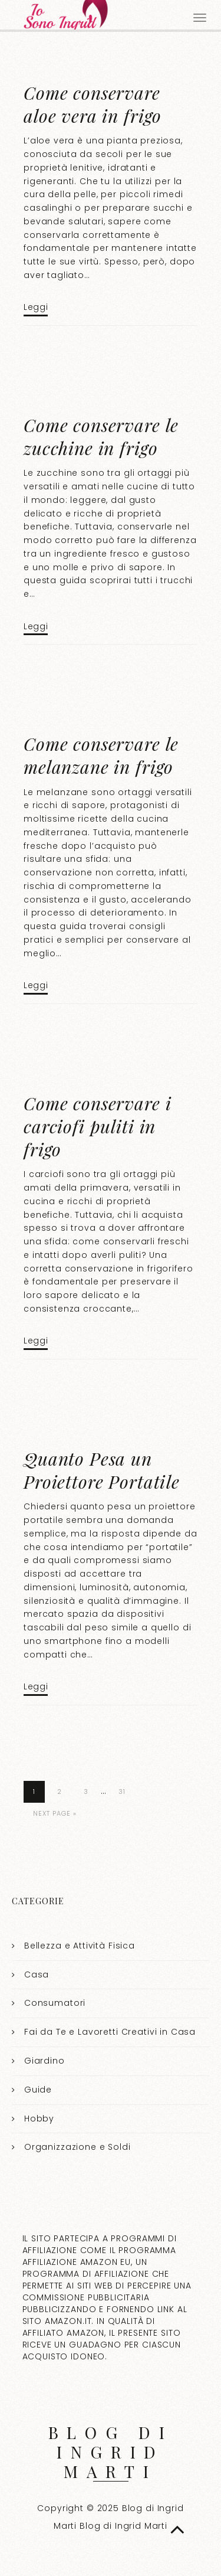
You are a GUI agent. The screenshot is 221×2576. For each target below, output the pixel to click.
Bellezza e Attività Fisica (79, 1945)
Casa (36, 1974)
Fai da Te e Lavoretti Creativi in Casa (110, 2032)
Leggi (36, 307)
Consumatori (54, 2003)
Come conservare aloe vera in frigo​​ (92, 104)
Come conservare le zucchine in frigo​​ (101, 436)
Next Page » (55, 1813)
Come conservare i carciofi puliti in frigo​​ (97, 1126)
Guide (38, 2090)
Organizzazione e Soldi (77, 2147)
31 (122, 1791)
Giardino (44, 2061)
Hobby (39, 2118)
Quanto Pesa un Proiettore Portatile (102, 1470)
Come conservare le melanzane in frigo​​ (101, 755)
